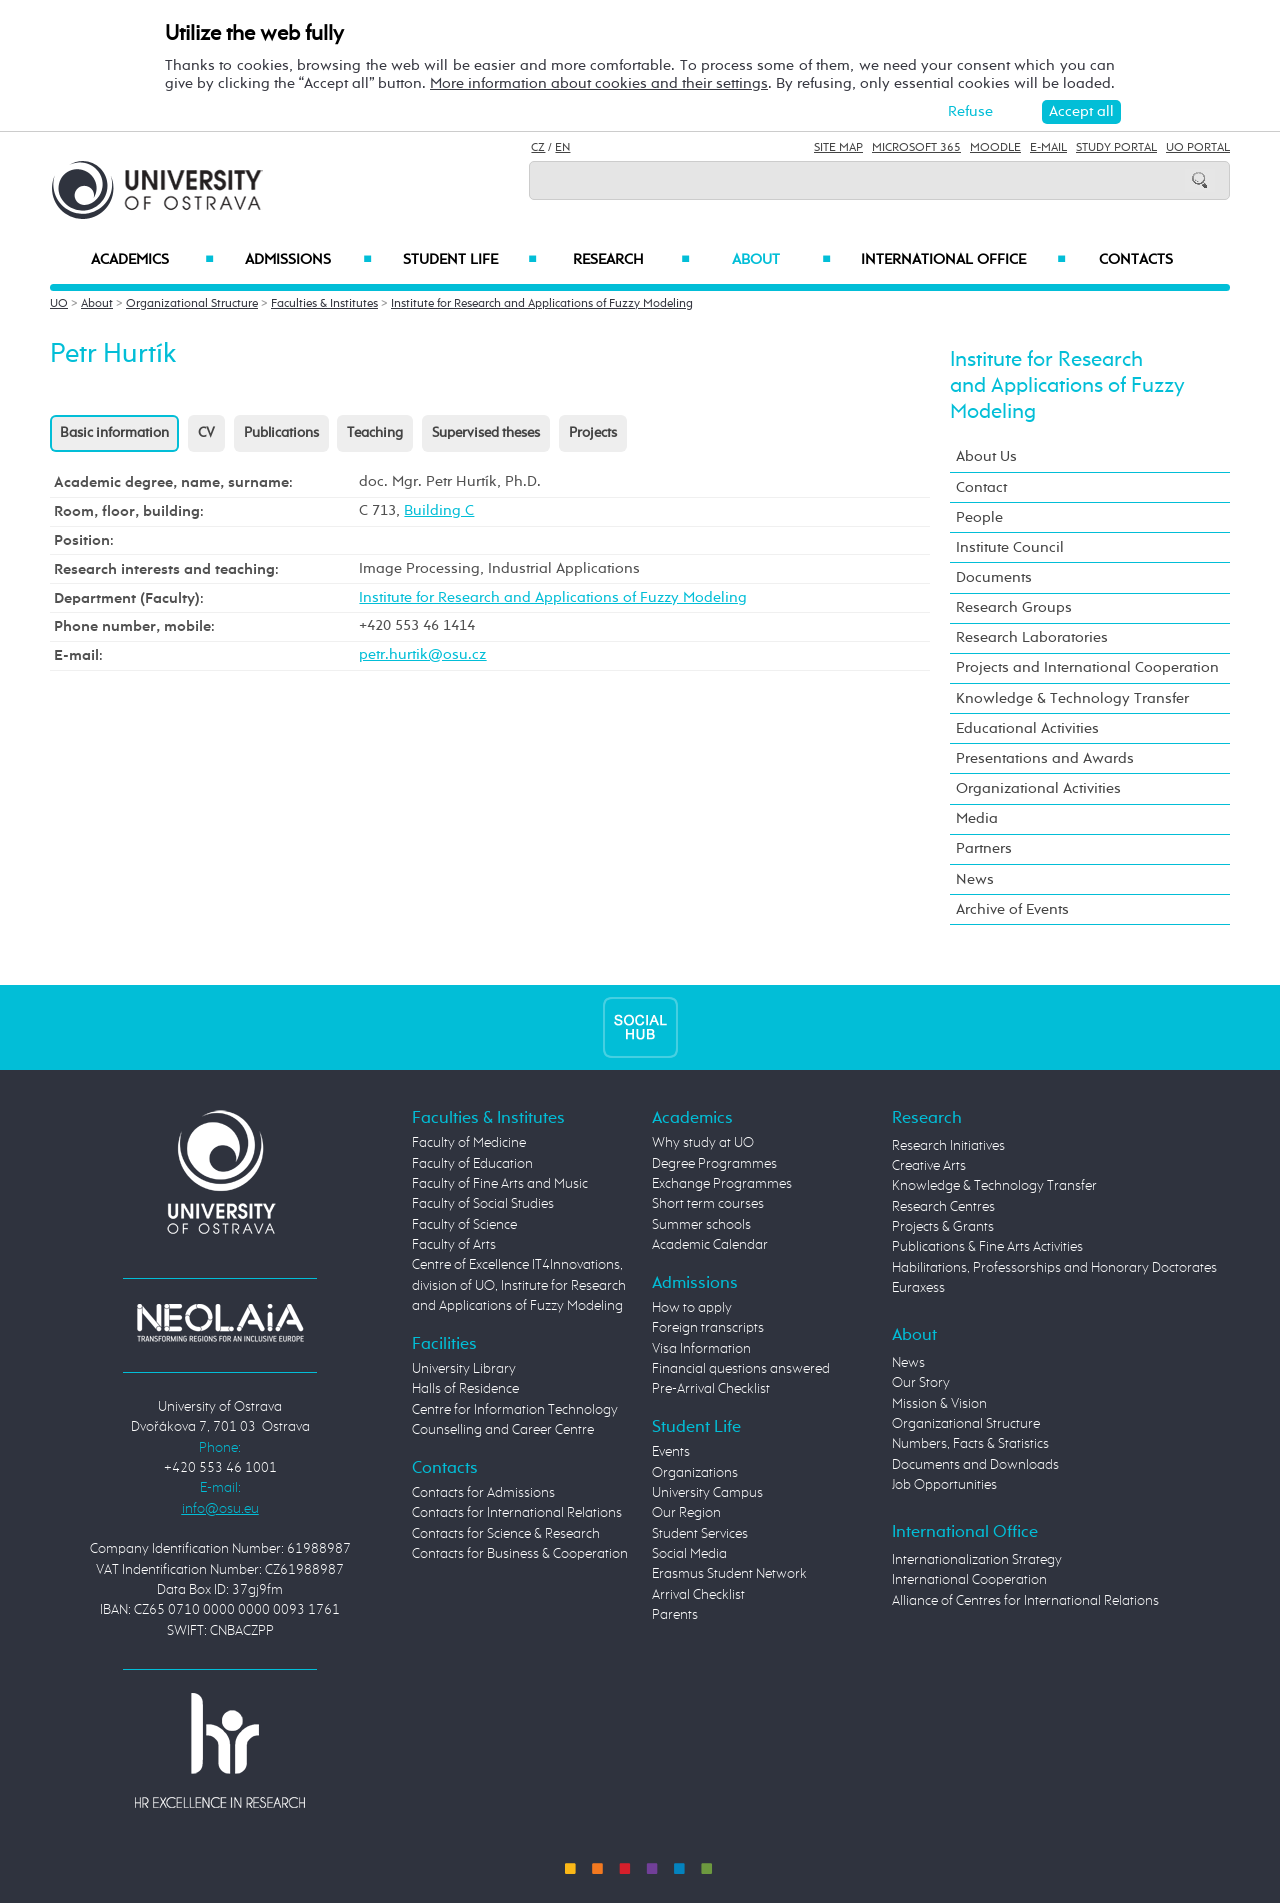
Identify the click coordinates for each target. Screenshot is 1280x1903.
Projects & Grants (943, 1227)
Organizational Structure (192, 304)
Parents (675, 1615)
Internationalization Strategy (977, 1560)
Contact (981, 487)
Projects (593, 433)
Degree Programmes (714, 1164)
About (781, 260)
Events (671, 1452)
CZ (538, 148)
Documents (994, 577)
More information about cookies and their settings (599, 83)
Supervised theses (486, 433)
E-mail (1048, 148)
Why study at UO (703, 1143)
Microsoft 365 (916, 148)
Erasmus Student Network (729, 1574)
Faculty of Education (472, 1164)
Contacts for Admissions (483, 1493)
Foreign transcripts (708, 1328)
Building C (439, 510)
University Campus (707, 1493)
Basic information (114, 433)
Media (977, 818)
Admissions (308, 260)
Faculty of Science (464, 1225)
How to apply (692, 1308)
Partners (984, 848)
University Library (464, 1369)
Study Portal (1116, 148)
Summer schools (701, 1225)
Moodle (995, 148)
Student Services (700, 1534)
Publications (281, 433)
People (979, 517)
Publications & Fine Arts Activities (987, 1247)
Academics (152, 260)
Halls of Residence (465, 1389)
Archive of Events (1012, 909)
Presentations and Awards (1045, 758)
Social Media (689, 1554)
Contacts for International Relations (517, 1513)
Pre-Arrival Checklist (711, 1389)
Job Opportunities (944, 1485)
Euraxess (918, 1288)
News (975, 879)
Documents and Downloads (975, 1465)
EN (562, 148)
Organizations (695, 1473)
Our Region (686, 1513)
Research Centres (943, 1207)
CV (206, 433)
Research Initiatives (948, 1146)
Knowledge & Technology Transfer (1072, 698)
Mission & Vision (939, 1404)
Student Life (470, 260)
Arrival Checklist (698, 1595)
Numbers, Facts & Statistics (970, 1444)
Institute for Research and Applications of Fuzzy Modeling (542, 304)
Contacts (1136, 260)
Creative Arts (929, 1166)
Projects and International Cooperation (1087, 667)
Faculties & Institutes (324, 304)
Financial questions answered (741, 1369)
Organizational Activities (1038, 788)
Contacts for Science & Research (506, 1534)
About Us (986, 456)
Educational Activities (1027, 728)
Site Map (838, 148)
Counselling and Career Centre (503, 1430)
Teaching (375, 433)
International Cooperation (969, 1580)
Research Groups (1014, 607)
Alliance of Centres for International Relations (1025, 1601)
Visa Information (701, 1349)
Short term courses (708, 1204)
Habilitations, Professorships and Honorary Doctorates (1054, 1268)
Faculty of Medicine (469, 1143)
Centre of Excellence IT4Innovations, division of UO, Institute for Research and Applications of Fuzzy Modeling (519, 1285)
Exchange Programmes (722, 1184)
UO (59, 304)
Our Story (921, 1383)
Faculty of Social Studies (483, 1204)
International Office (963, 260)
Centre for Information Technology (515, 1410)
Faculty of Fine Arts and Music (500, 1184)
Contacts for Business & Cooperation (520, 1554)
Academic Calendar (710, 1245)
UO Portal (1198, 148)
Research (631, 260)
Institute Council (1010, 547)
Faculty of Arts (454, 1245)
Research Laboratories (1032, 637)
